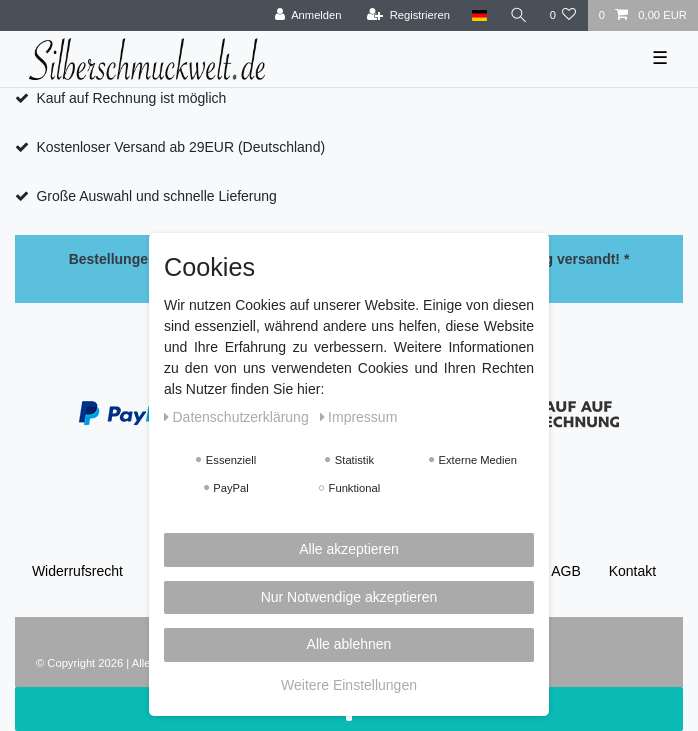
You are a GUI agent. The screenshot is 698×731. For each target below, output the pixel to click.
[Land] (479, 15)
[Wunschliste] (562, 15)
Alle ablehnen (349, 644)
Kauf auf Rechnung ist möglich (131, 98)
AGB (566, 571)
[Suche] (518, 15)
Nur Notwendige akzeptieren (349, 597)
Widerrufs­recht (77, 571)
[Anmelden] (308, 15)
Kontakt (632, 571)
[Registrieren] (408, 15)
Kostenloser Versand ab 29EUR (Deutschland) (180, 147)
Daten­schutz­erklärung (238, 417)
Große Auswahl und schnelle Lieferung (156, 196)
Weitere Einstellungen (349, 685)
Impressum (359, 417)
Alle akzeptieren (349, 549)
